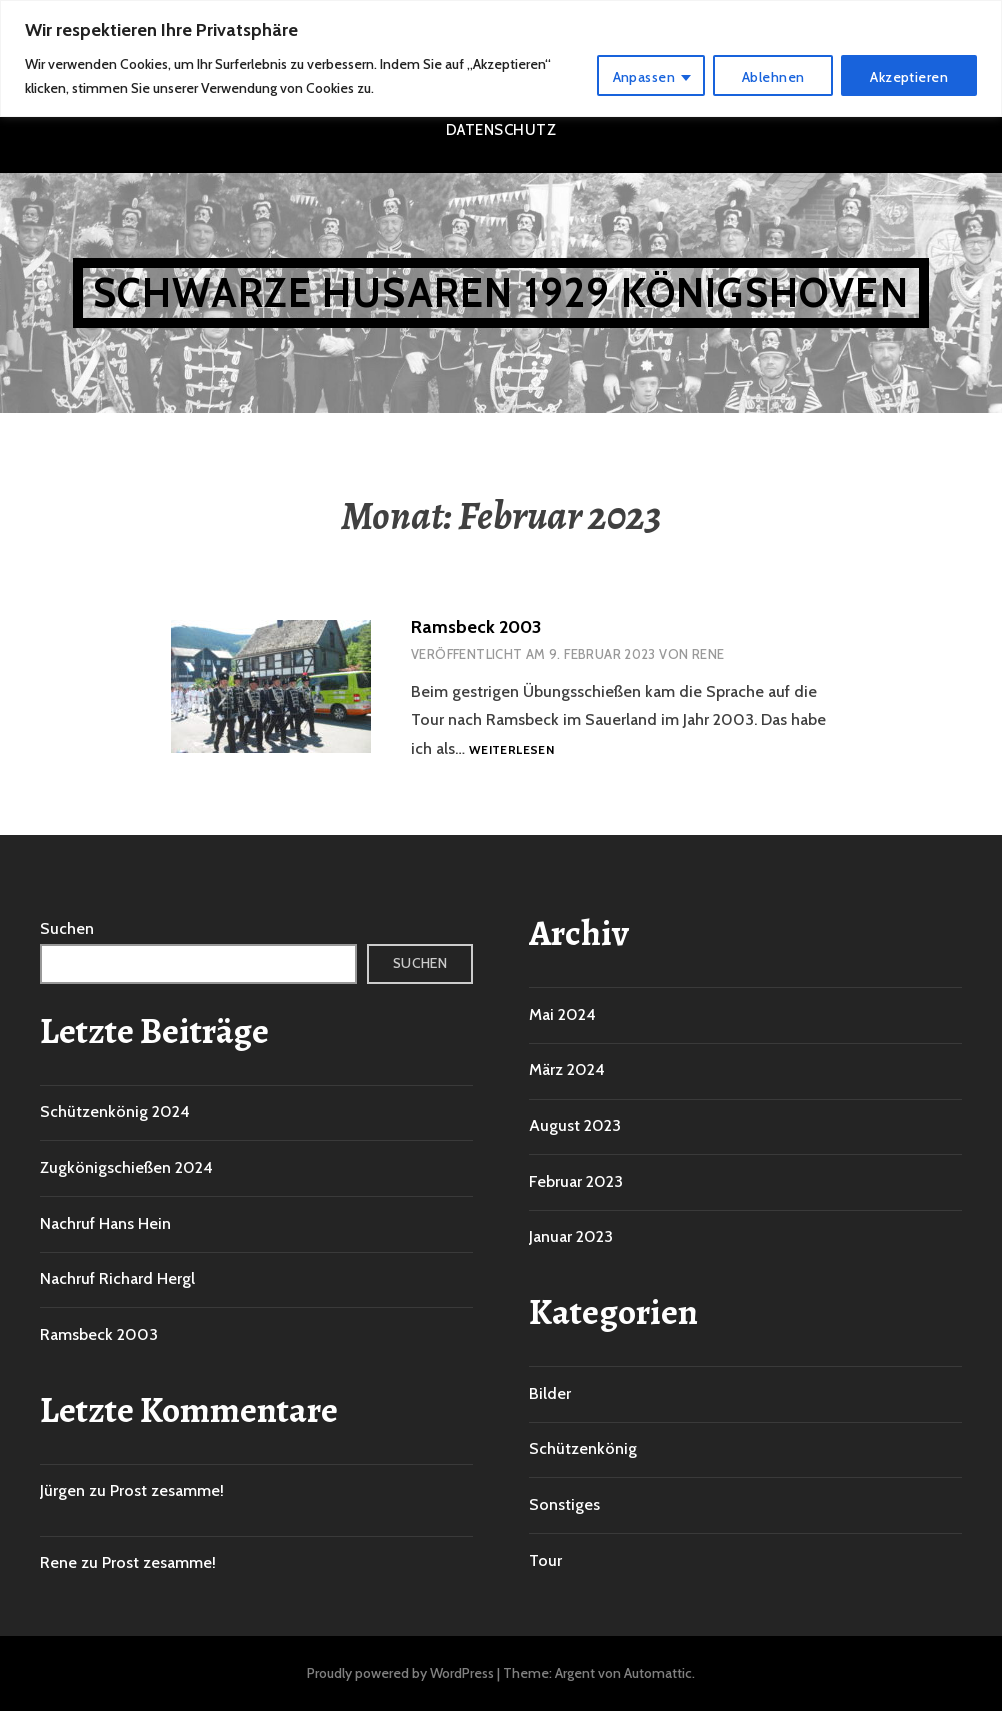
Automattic (658, 1673)
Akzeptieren (909, 77)
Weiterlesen (511, 750)
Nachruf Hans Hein (105, 1223)
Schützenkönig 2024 (115, 1111)
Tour (545, 1560)
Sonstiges (564, 1504)
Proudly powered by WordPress (400, 1673)
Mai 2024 (562, 1014)
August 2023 (575, 1125)
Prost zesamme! (167, 1490)
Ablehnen (773, 77)
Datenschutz (501, 130)
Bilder (550, 1393)
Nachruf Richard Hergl (117, 1278)
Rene (708, 654)
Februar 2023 (576, 1181)
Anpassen (644, 77)
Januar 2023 (571, 1236)
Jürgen (62, 1490)
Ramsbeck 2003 (476, 627)
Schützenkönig (583, 1448)
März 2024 (567, 1069)
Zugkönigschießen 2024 (126, 1167)
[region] (501, 58)
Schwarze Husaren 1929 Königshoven (501, 292)
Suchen (67, 928)
